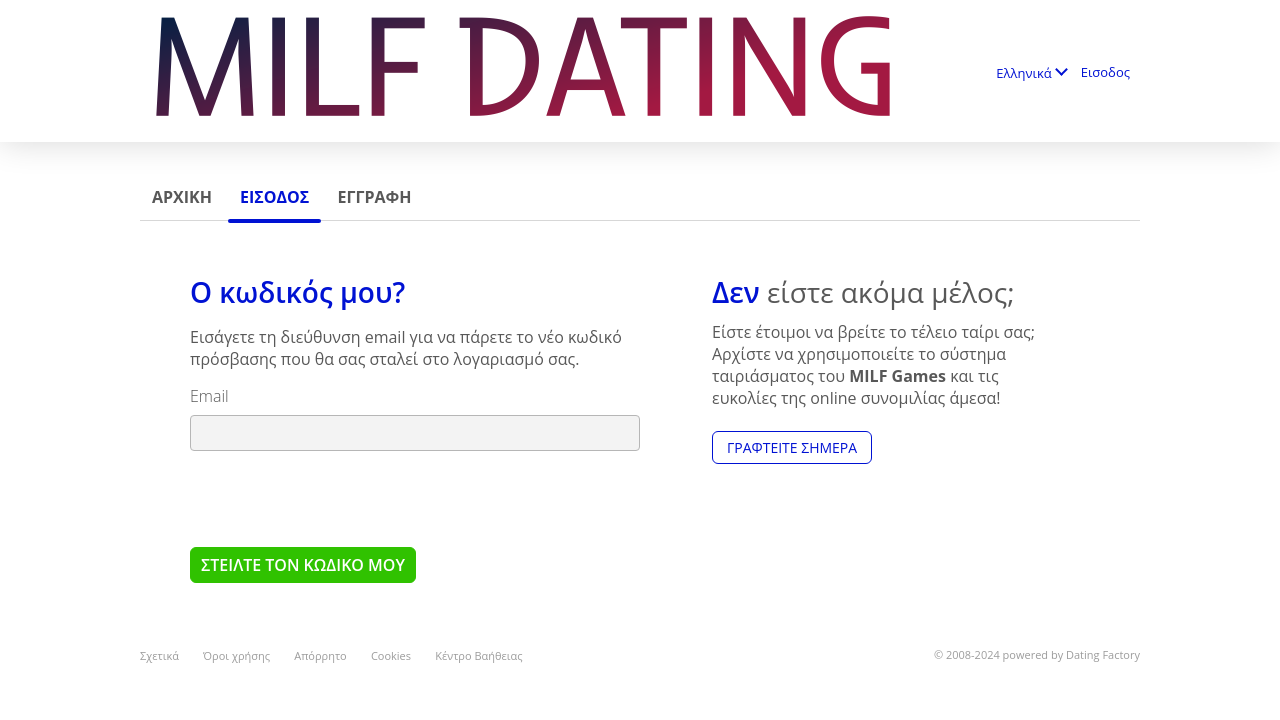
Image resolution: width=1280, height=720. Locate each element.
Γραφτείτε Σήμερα (792, 447)
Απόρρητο (320, 655)
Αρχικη (182, 197)
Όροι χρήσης (236, 655)
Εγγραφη (374, 197)
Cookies (391, 655)
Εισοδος (1105, 72)
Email (209, 396)
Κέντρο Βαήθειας (478, 655)
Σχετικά (159, 655)
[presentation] (342, 498)
